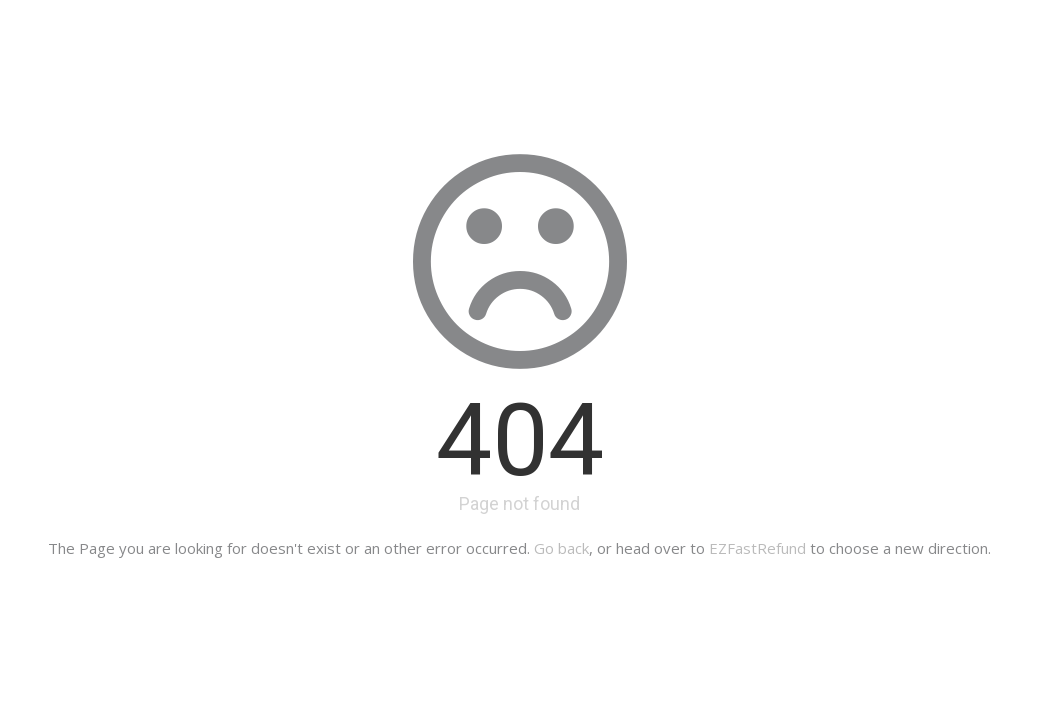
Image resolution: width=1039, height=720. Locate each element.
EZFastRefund (757, 548)
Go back (561, 548)
